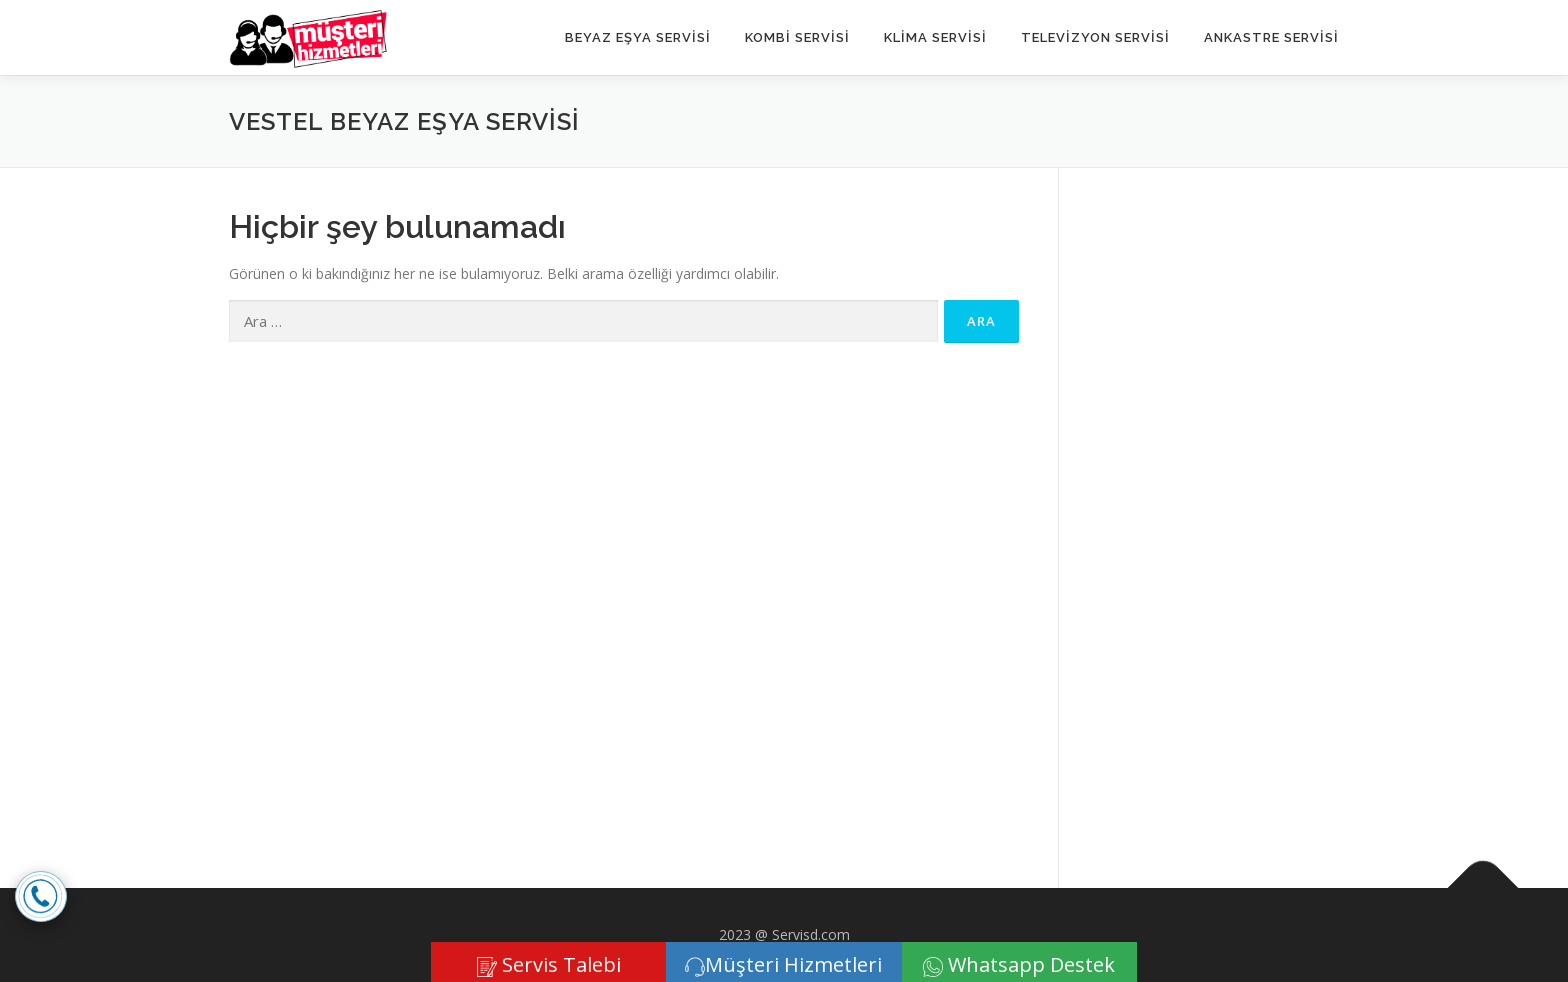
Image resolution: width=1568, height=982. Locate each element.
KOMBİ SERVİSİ (797, 37)
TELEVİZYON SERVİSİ (1095, 37)
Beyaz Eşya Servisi (638, 37)
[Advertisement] (1218, 508)
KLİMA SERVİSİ (935, 37)
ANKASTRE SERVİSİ (1271, 37)
